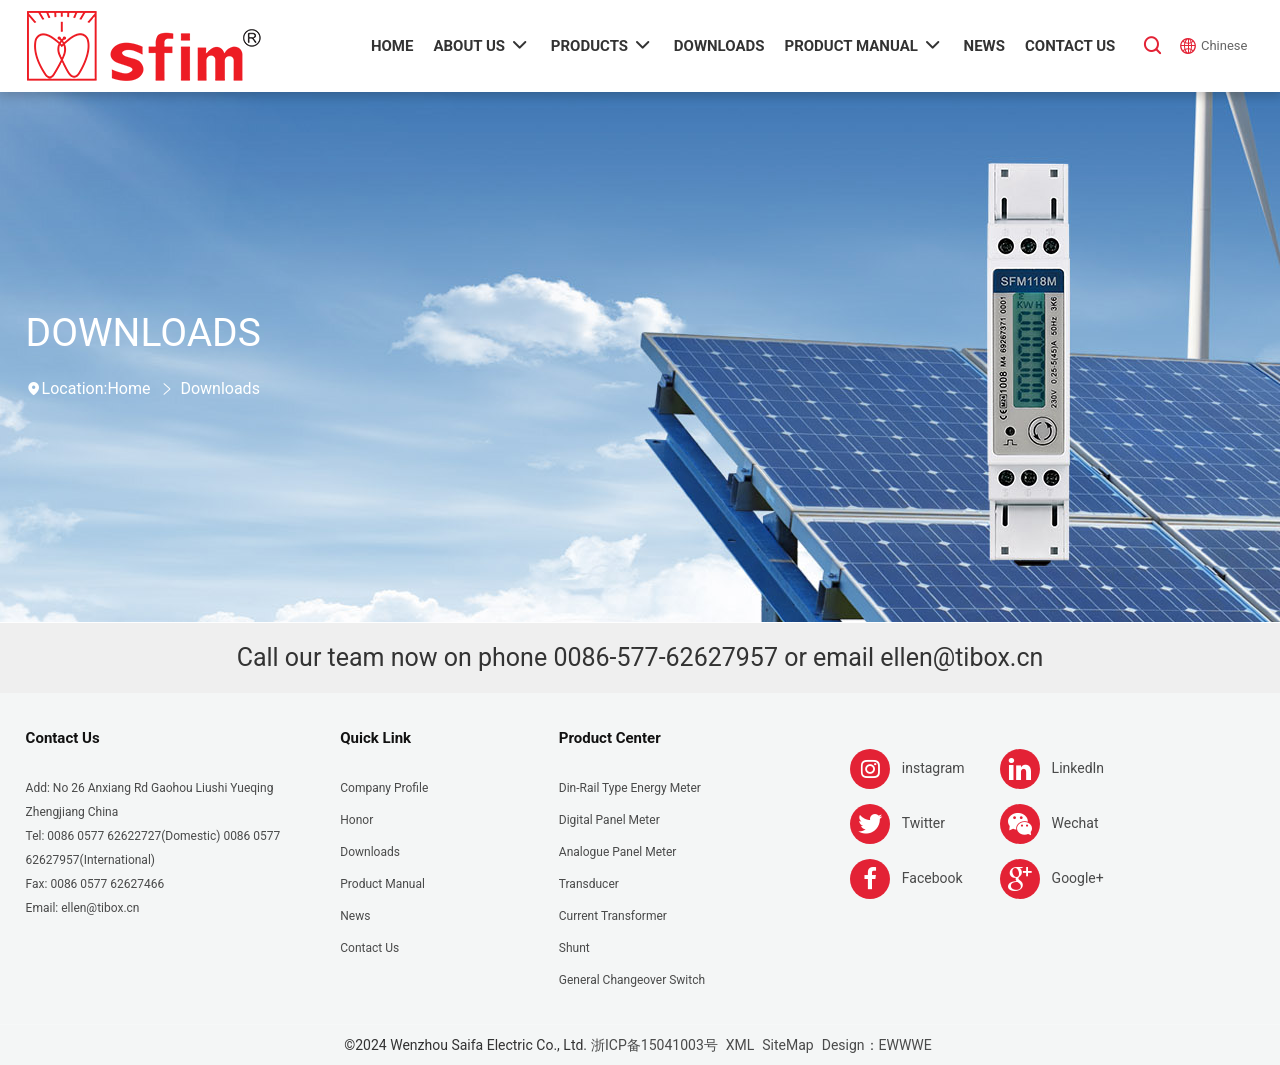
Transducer (589, 884)
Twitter (923, 823)
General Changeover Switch (632, 980)
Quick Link (375, 738)
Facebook (932, 878)
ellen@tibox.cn (961, 657)
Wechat (1075, 823)
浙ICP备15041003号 (654, 1045)
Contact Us (63, 738)
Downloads (219, 388)
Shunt (574, 948)
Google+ (1078, 878)
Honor (356, 820)
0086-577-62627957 (665, 657)
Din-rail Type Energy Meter (630, 788)
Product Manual (382, 884)
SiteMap (787, 1045)
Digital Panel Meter (609, 820)
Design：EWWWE (877, 1045)
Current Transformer (613, 916)
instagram (933, 768)
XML (740, 1045)
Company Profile (384, 788)
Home (128, 388)
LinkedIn (1078, 768)
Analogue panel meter (618, 852)
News (355, 916)
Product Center (610, 738)
